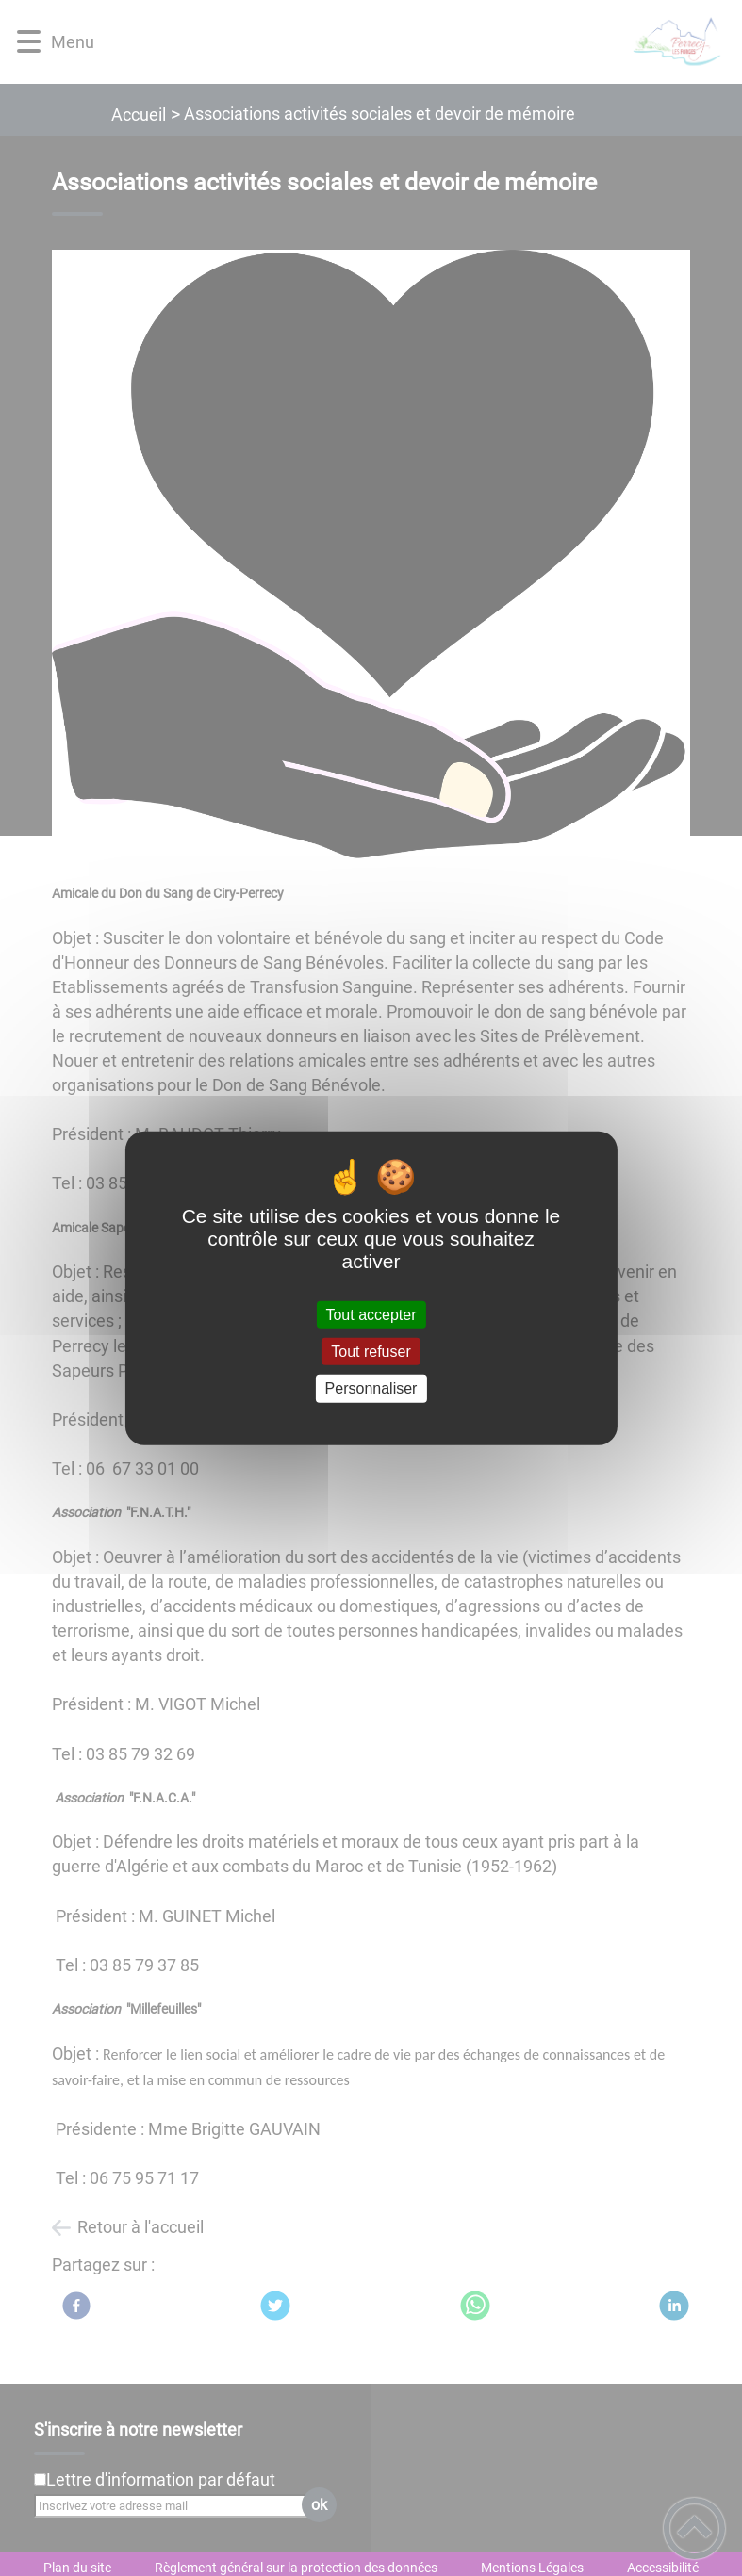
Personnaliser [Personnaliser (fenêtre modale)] (371, 1388)
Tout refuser (370, 1352)
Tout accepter (370, 1315)
